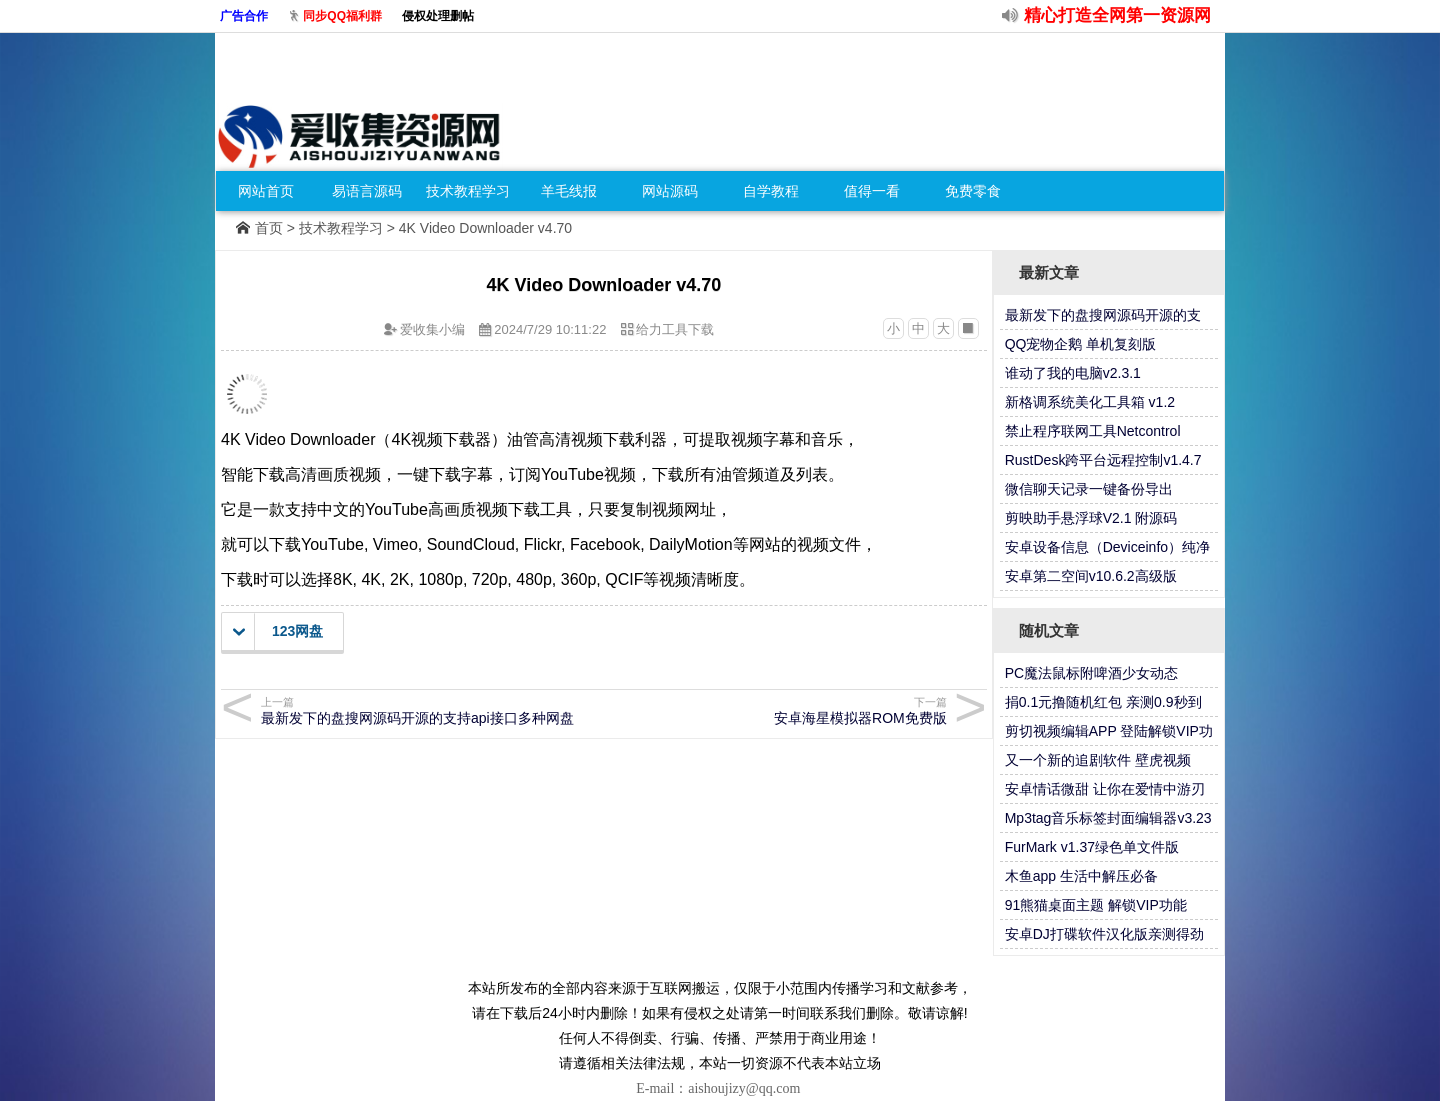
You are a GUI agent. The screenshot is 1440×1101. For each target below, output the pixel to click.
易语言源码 (367, 191)
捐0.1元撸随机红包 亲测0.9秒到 (1103, 702)
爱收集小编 (432, 329)
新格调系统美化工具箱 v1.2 (1090, 402)
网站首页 (266, 191)
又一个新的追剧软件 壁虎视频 (1098, 760)
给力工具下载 (675, 329)
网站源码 (670, 191)
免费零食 (973, 191)
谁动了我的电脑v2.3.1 (1073, 373)
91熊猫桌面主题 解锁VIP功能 (1096, 905)
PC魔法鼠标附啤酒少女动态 (1091, 673)
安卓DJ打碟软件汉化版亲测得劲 (1104, 934)
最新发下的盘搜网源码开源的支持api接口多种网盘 (429, 710)
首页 (269, 228)
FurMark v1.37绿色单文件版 (1092, 847)
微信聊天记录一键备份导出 (1089, 489)
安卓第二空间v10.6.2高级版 (1091, 576)
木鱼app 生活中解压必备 (1081, 876)
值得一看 (872, 191)
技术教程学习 (468, 191)
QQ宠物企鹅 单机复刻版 (1081, 344)
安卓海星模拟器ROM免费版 (778, 710)
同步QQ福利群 (342, 16)
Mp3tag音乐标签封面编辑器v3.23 (1108, 818)
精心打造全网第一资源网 (1117, 15)
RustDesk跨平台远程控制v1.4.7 (1103, 460)
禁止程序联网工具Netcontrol (1093, 431)
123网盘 (278, 632)
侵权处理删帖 (438, 16)
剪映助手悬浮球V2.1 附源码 (1091, 518)
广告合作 (244, 16)
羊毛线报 (569, 191)
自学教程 (771, 191)
